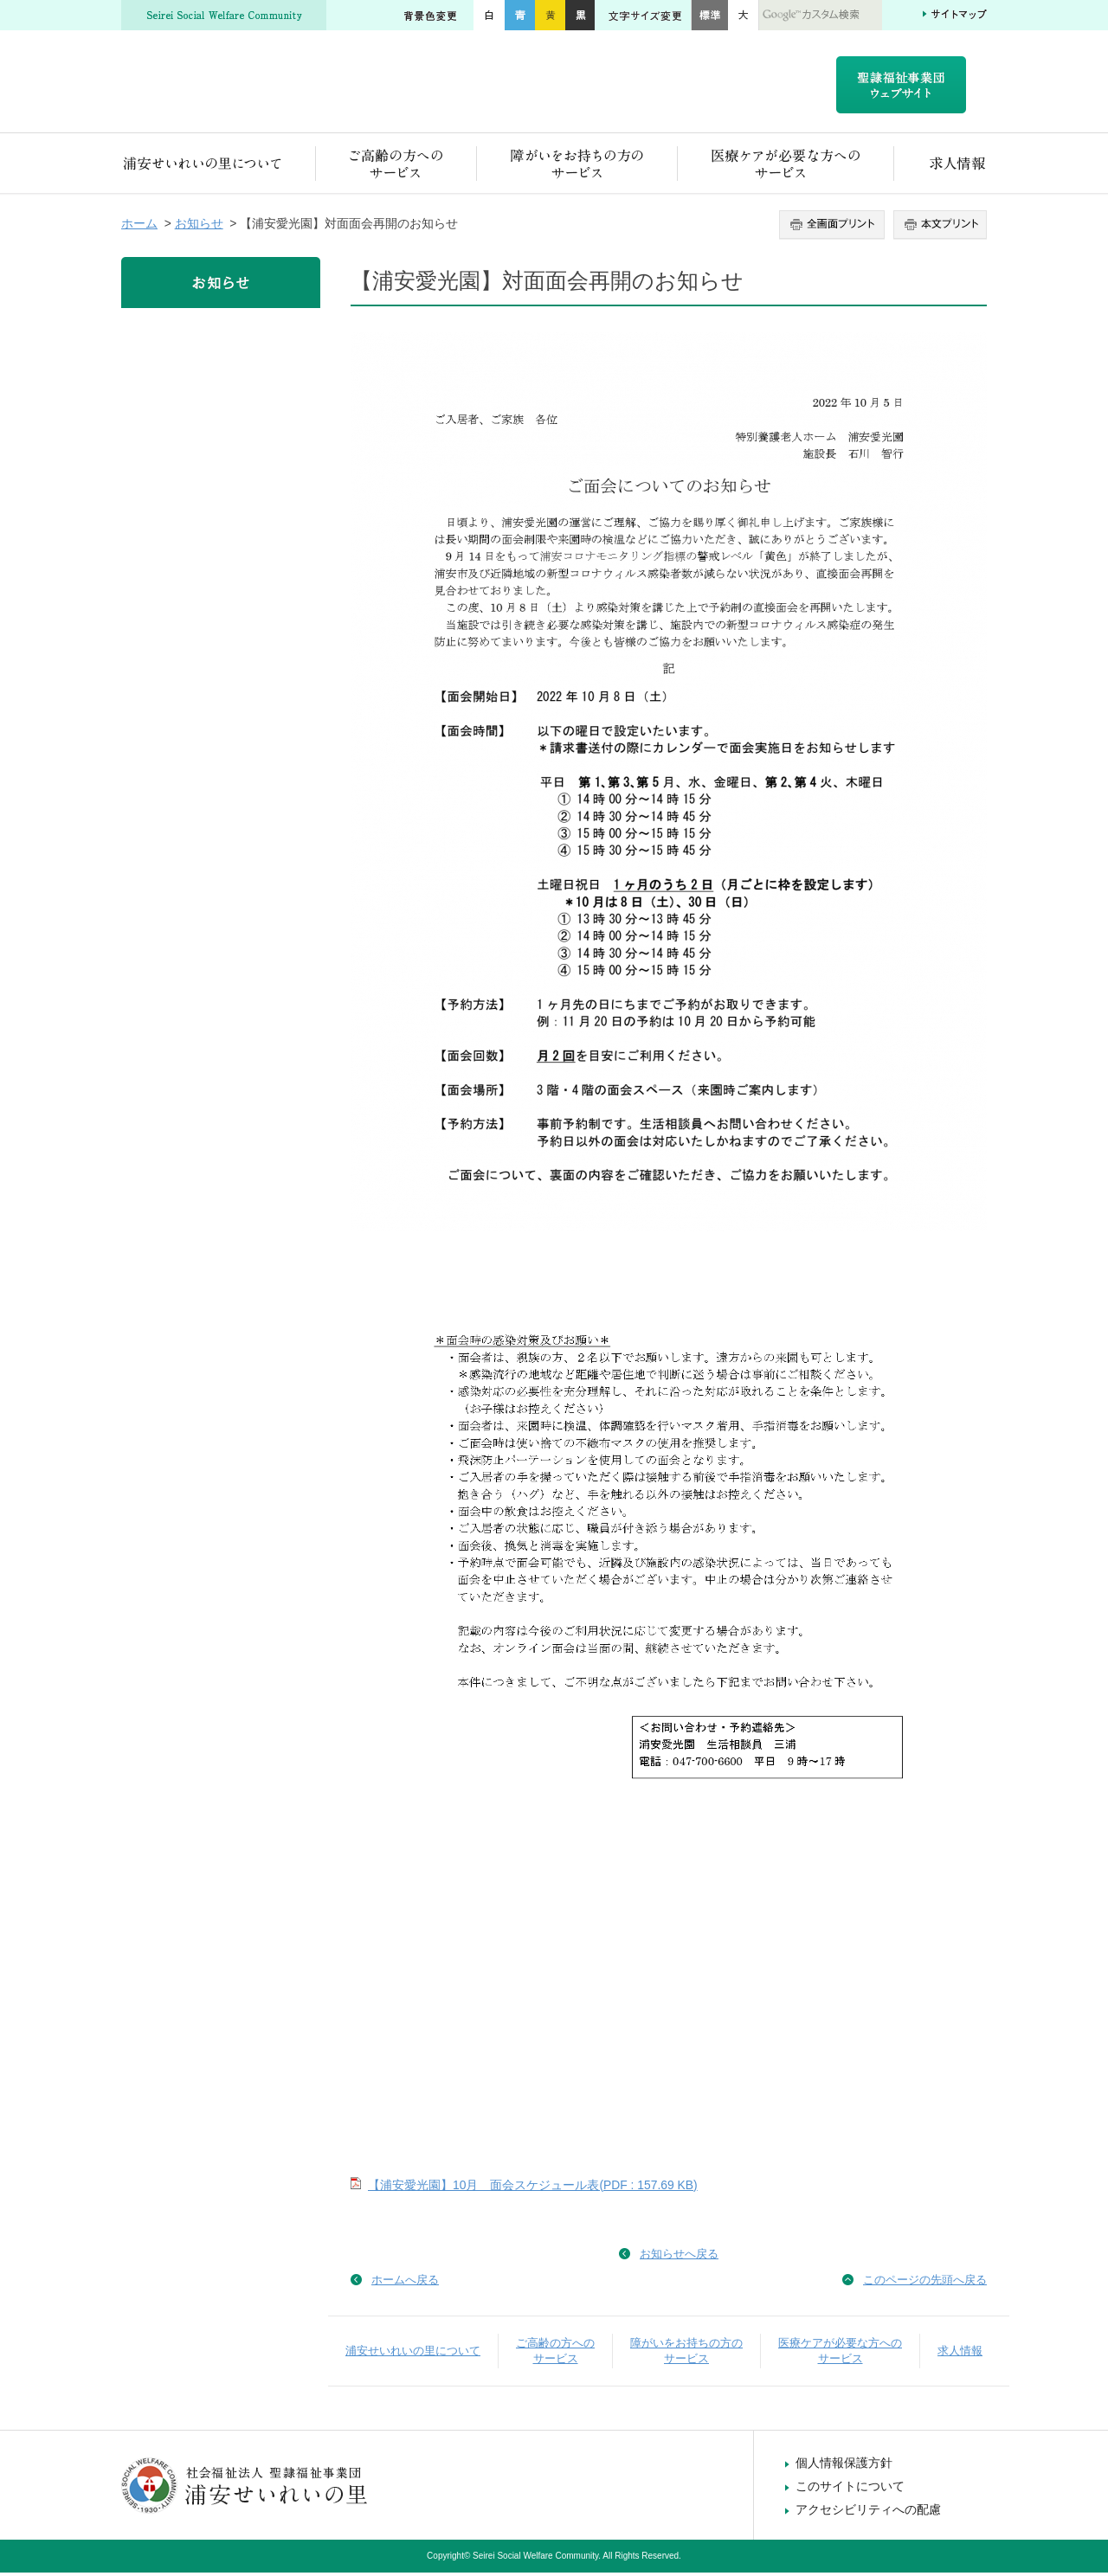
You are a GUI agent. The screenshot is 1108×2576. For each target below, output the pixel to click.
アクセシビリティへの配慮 (868, 2513)
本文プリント (938, 228)
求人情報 (940, 166)
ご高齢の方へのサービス (396, 166)
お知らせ (199, 227)
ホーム (139, 227)
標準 (709, 15)
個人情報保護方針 (844, 2466)
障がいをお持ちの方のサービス (577, 166)
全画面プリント (834, 228)
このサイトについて (850, 2489)
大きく (743, 15)
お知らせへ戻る (679, 2257)
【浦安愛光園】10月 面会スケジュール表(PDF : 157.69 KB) (533, 2188)
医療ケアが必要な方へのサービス (786, 166)
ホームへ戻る (405, 2283)
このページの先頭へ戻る (925, 2283)
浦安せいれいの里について (218, 166)
